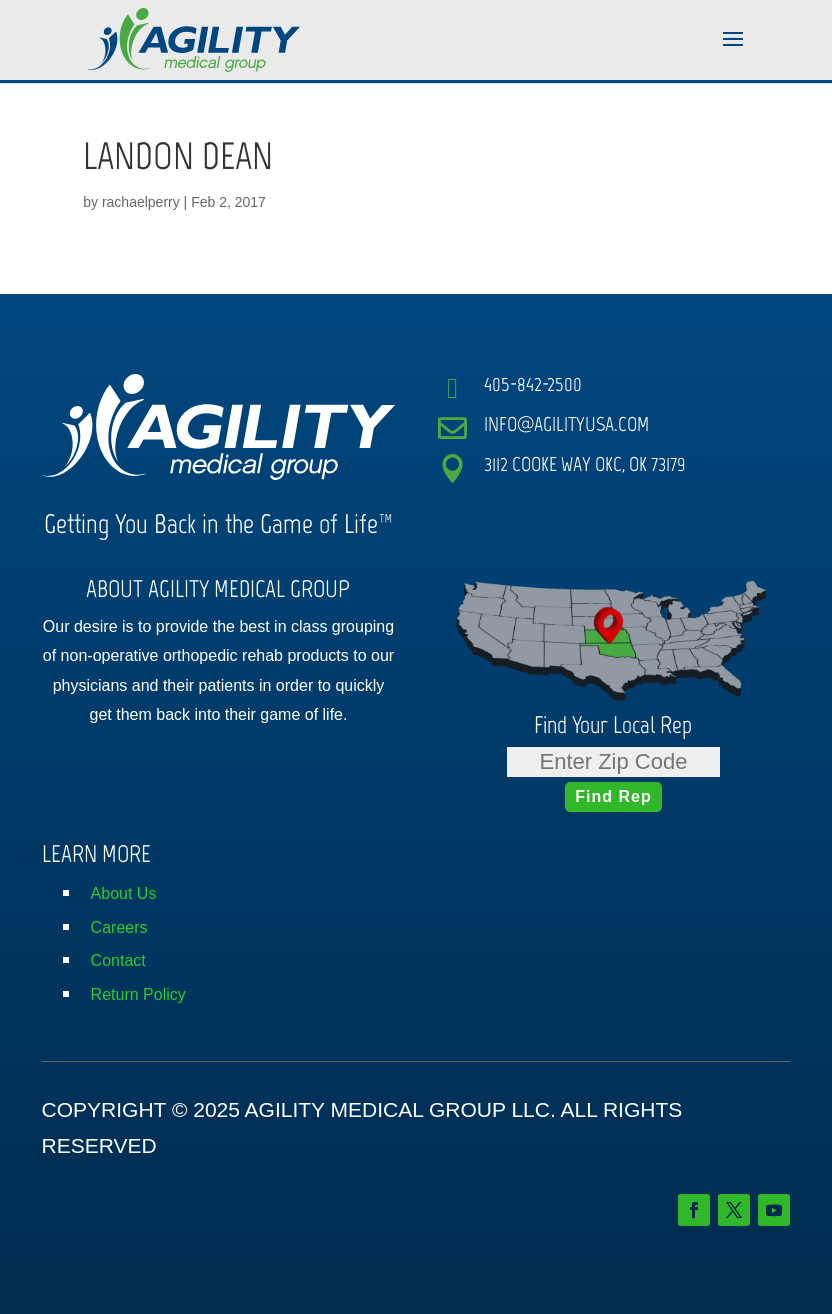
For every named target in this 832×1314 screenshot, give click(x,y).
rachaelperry (141, 202)
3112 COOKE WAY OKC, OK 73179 (585, 464)
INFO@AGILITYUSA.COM (566, 424)
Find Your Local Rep (613, 724)
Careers (119, 927)
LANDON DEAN (178, 156)
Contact (118, 960)
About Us (124, 893)
